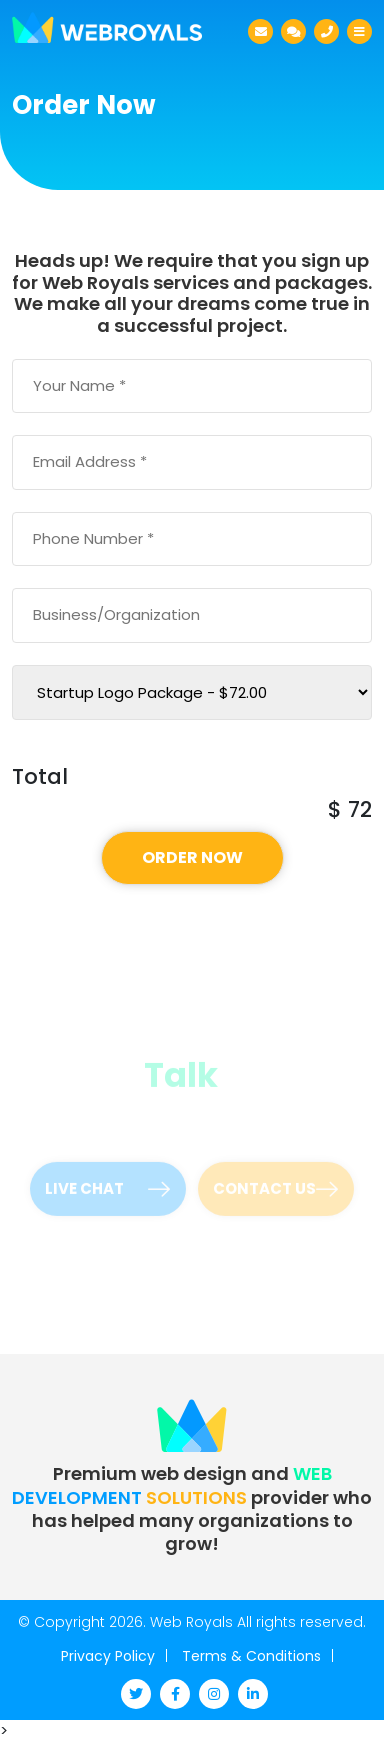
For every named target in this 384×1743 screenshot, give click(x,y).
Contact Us (275, 1184)
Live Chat (107, 1184)
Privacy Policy (108, 1656)
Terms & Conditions (251, 1656)
